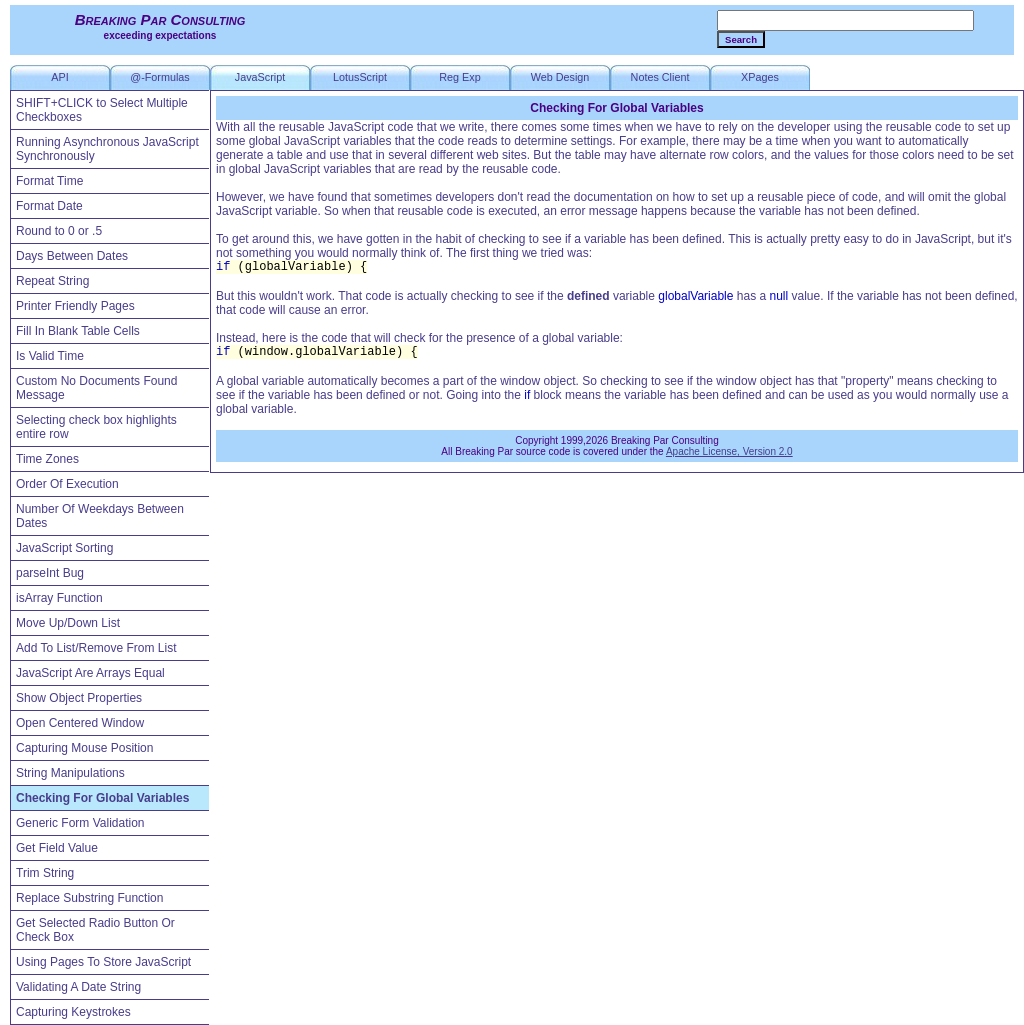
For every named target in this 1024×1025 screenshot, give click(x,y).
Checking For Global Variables (102, 798)
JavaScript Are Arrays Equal (90, 673)
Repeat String (52, 281)
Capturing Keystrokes (73, 1012)
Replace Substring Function (89, 898)
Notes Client (660, 77)
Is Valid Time (50, 356)
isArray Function (59, 598)
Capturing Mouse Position (84, 748)
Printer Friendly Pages (75, 306)
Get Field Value (57, 848)
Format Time (49, 181)
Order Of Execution (67, 484)
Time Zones (47, 459)
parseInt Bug (50, 573)
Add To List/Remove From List (96, 648)
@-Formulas (160, 77)
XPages (760, 77)
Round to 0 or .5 (59, 231)
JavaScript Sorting (64, 548)
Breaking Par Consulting (160, 19)
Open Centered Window (80, 723)
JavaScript (260, 77)
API (59, 77)
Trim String (45, 873)
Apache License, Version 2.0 (729, 451)
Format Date (49, 206)
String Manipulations (70, 773)
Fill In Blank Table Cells (78, 331)
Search (741, 39)
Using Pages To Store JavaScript (103, 962)
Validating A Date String (78, 987)
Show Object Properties (79, 698)
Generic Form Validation (80, 823)
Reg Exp (459, 77)
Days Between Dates (72, 256)
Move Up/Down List (68, 623)
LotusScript (360, 77)
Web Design (560, 77)
